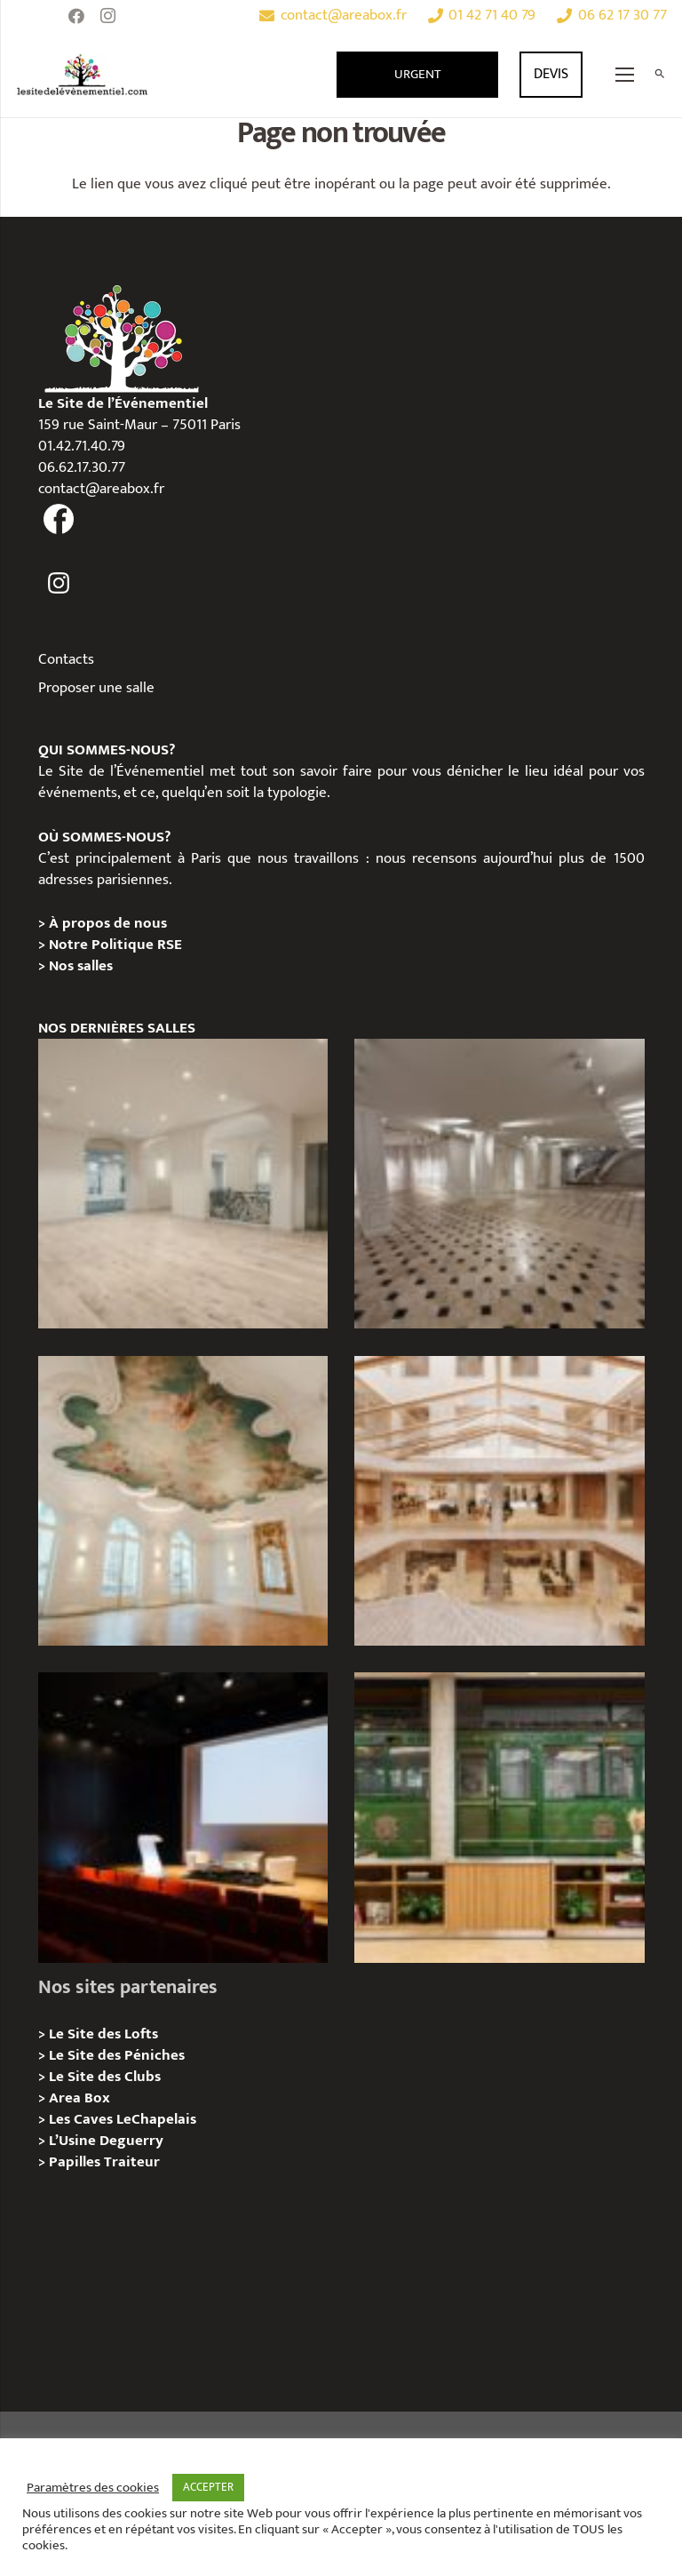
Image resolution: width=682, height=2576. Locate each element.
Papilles (76, 2161)
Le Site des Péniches (117, 2055)
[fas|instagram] (59, 582)
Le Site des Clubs (105, 2076)
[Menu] (625, 74)
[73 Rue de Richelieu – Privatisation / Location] (499, 1501)
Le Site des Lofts (103, 2034)
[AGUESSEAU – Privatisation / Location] (183, 1183)
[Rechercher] (659, 74)
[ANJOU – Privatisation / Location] (499, 1183)
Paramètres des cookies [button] (93, 2488)
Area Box (79, 2098)
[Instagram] (108, 16)
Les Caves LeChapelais (122, 2119)
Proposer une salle (96, 687)
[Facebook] (76, 16)
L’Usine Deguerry (106, 2140)
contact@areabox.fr (101, 488)
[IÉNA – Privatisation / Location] (183, 1501)
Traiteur (132, 2161)
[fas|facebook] (59, 519)
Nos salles (81, 965)
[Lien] (82, 74)
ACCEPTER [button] (208, 2487)
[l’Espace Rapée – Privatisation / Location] (499, 1817)
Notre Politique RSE (115, 944)
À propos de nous (108, 923)
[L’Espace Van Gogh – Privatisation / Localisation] (183, 1817)
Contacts (66, 659)
